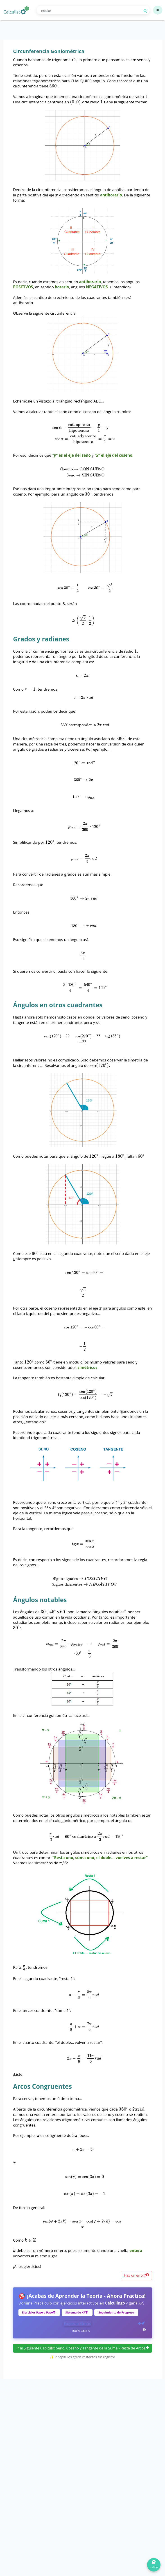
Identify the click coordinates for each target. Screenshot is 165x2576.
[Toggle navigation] (157, 10)
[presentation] (54, 86)
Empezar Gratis (77, 2323)
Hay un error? (136, 2275)
